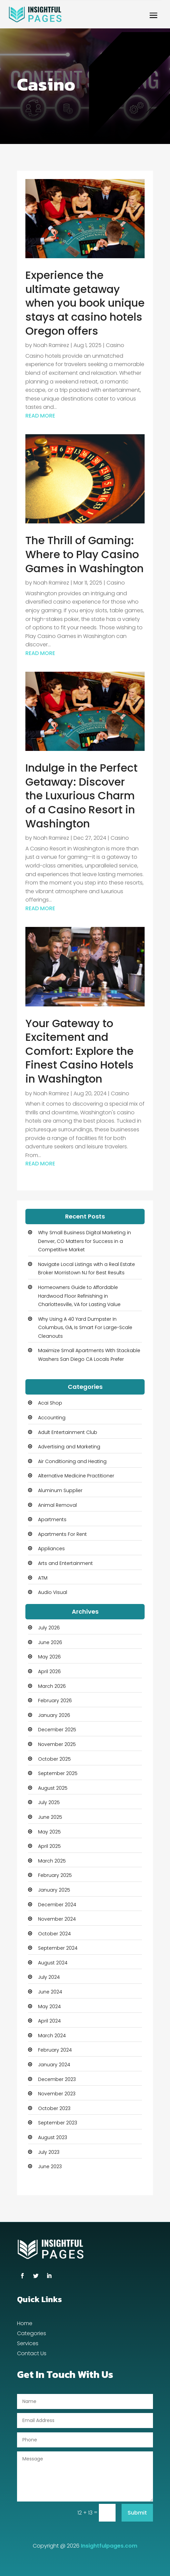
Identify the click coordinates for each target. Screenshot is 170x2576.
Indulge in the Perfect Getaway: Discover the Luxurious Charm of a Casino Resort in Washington (81, 795)
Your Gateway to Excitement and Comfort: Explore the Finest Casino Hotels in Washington (79, 1051)
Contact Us (31, 2354)
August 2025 (52, 1788)
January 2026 (54, 1715)
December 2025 (57, 1729)
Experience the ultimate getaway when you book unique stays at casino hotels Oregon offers (85, 303)
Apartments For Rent (62, 1534)
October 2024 (54, 1933)
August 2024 (52, 1962)
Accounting (51, 1417)
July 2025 (49, 1802)
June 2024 (50, 1991)
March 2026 (52, 1686)
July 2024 (49, 1977)
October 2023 (54, 2108)
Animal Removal (57, 1505)
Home (24, 2324)
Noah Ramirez (51, 345)
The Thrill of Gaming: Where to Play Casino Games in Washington (84, 554)
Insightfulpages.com (109, 2546)
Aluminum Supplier (60, 1490)
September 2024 (57, 1948)
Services (27, 2344)
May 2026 (49, 1656)
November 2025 (57, 1744)
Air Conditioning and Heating (72, 1461)
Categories (31, 2334)
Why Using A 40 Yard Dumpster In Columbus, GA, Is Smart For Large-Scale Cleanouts (85, 1327)
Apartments (52, 1519)
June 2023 (50, 2166)
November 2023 (56, 2093)
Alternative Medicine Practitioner (76, 1475)
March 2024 (52, 2035)
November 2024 (57, 1919)
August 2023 (52, 2137)
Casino (115, 345)
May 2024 (49, 2006)
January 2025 (54, 1890)
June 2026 (50, 1642)
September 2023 (57, 2122)
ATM (42, 1578)
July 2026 (49, 1627)
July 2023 (48, 2152)
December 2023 (57, 2079)
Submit (137, 2513)
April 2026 (49, 1671)
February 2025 (55, 1875)
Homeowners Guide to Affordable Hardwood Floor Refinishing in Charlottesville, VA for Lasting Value (79, 1296)
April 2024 (49, 2021)
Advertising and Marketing (69, 1446)
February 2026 (55, 1700)
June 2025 (50, 1817)
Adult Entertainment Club (67, 1432)
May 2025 (49, 1831)
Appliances (51, 1548)
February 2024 (55, 2050)
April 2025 (49, 1846)
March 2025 (52, 1861)
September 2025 (57, 1773)
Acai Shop (50, 1403)
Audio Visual (52, 1592)
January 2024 (54, 2064)
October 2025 (54, 1759)
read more (40, 416)
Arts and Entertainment (65, 1563)
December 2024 (57, 1904)
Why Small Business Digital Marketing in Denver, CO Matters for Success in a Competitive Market (84, 1241)
